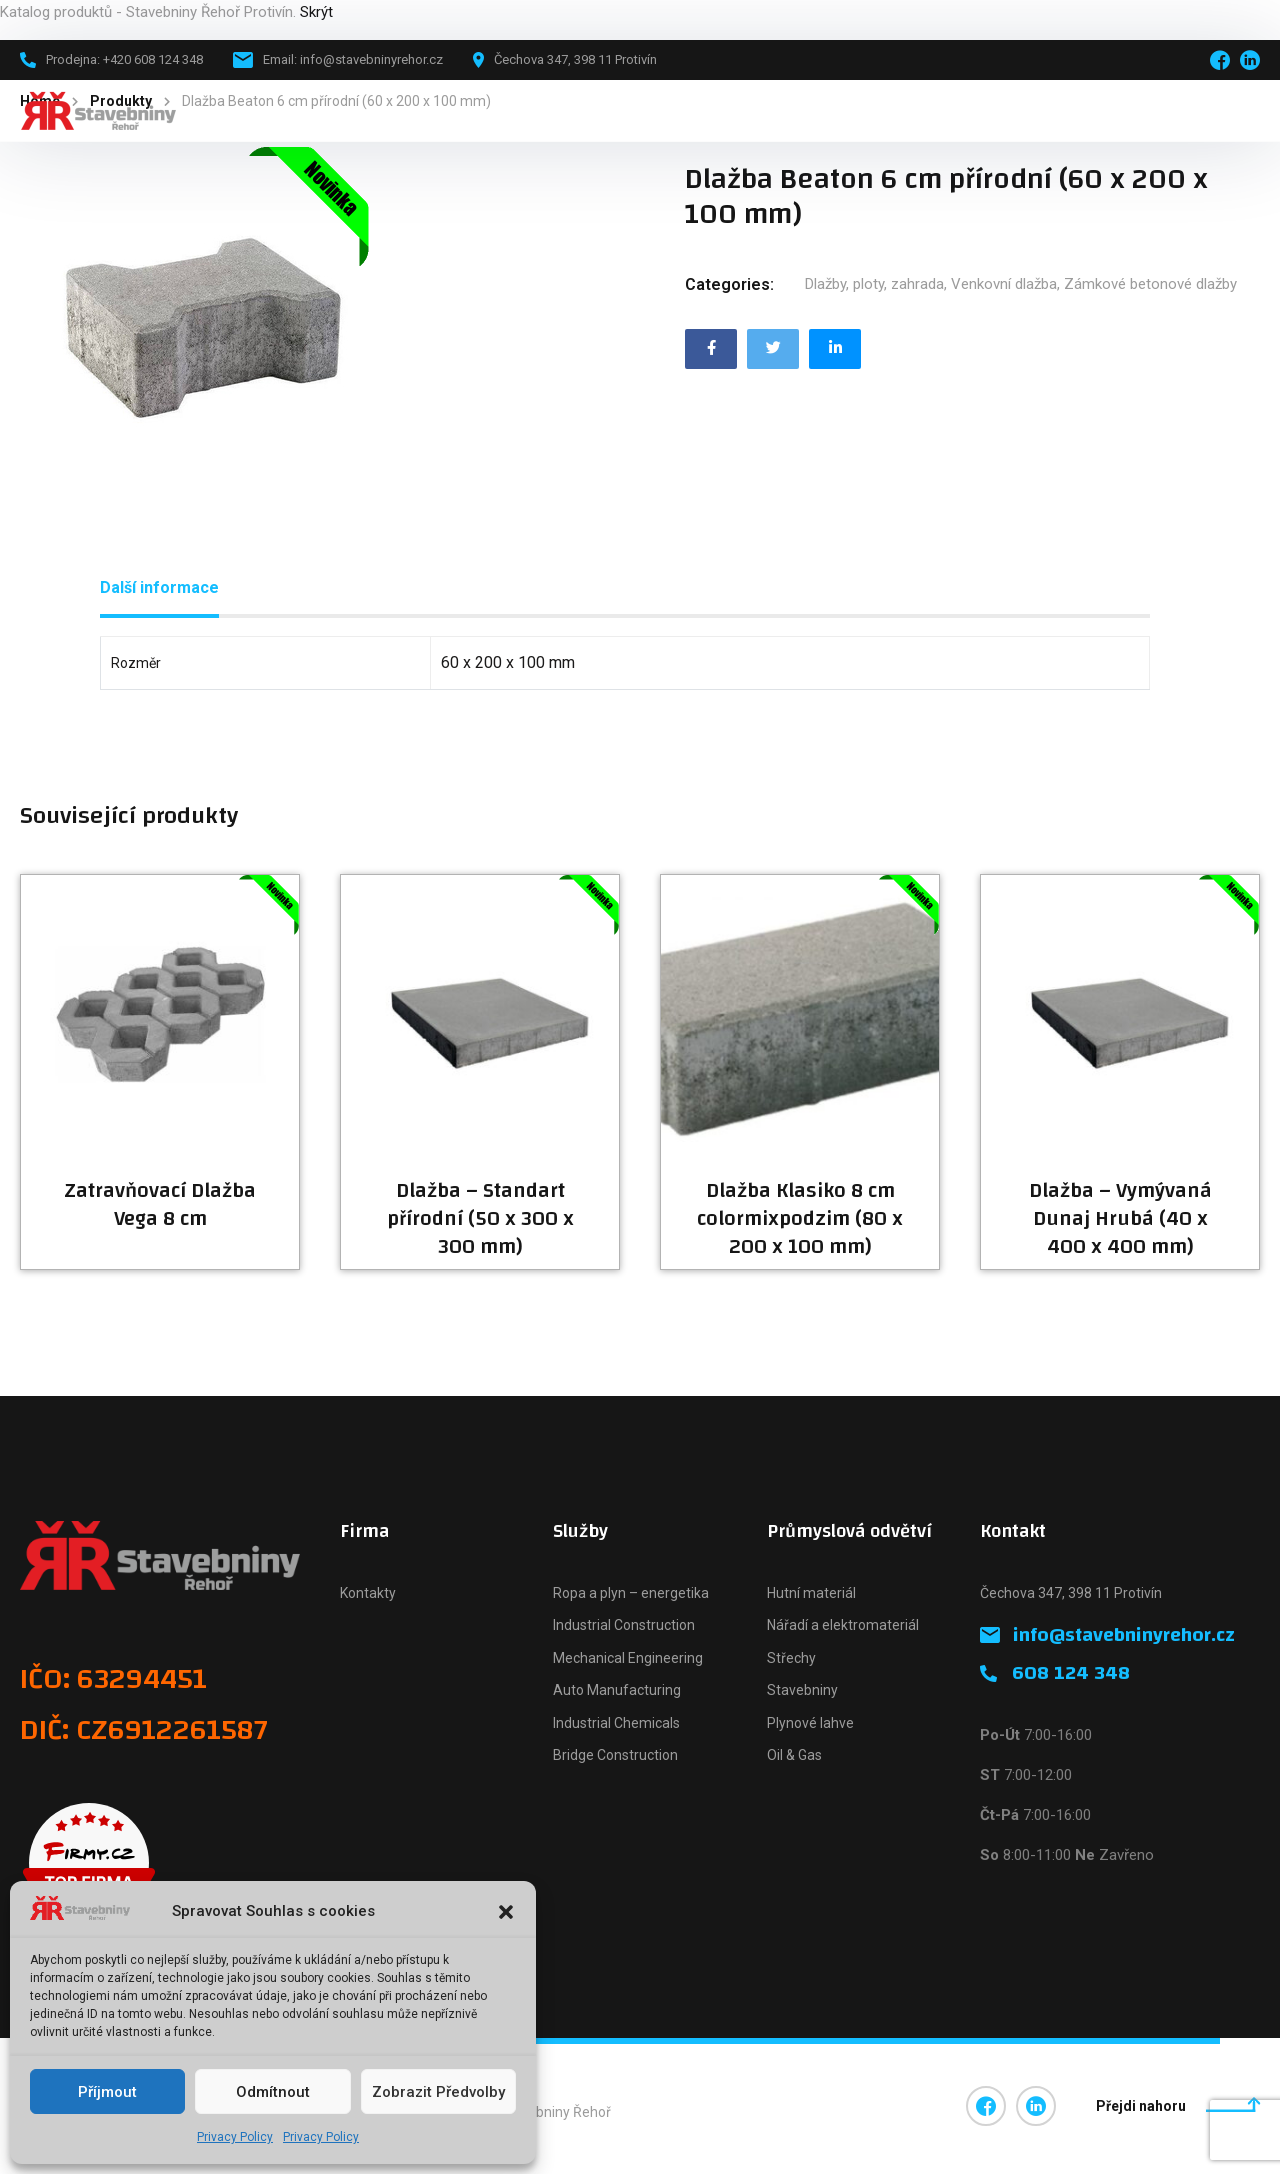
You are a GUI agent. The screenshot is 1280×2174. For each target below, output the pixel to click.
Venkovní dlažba (1004, 284)
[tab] (159, 588)
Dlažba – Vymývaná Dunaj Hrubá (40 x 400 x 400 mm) (1120, 1219)
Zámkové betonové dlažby (1150, 284)
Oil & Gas (794, 1755)
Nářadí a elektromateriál (843, 1625)
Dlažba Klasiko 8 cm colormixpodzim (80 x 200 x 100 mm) (800, 1219)
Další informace (159, 587)
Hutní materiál (811, 1593)
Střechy (791, 1658)
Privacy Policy (235, 2137)
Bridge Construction (615, 1755)
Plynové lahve (810, 1723)
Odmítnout (273, 2092)
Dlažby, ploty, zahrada (874, 284)
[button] (506, 1912)
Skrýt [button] (316, 12)
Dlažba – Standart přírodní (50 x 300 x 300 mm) (480, 1219)
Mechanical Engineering (628, 1658)
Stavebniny (802, 1690)
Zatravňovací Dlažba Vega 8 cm (160, 1205)
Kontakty (368, 1593)
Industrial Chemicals (616, 1723)
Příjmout (107, 2092)
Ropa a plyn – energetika (631, 1593)
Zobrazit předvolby (438, 2092)
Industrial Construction (624, 1625)
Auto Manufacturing (617, 1690)
